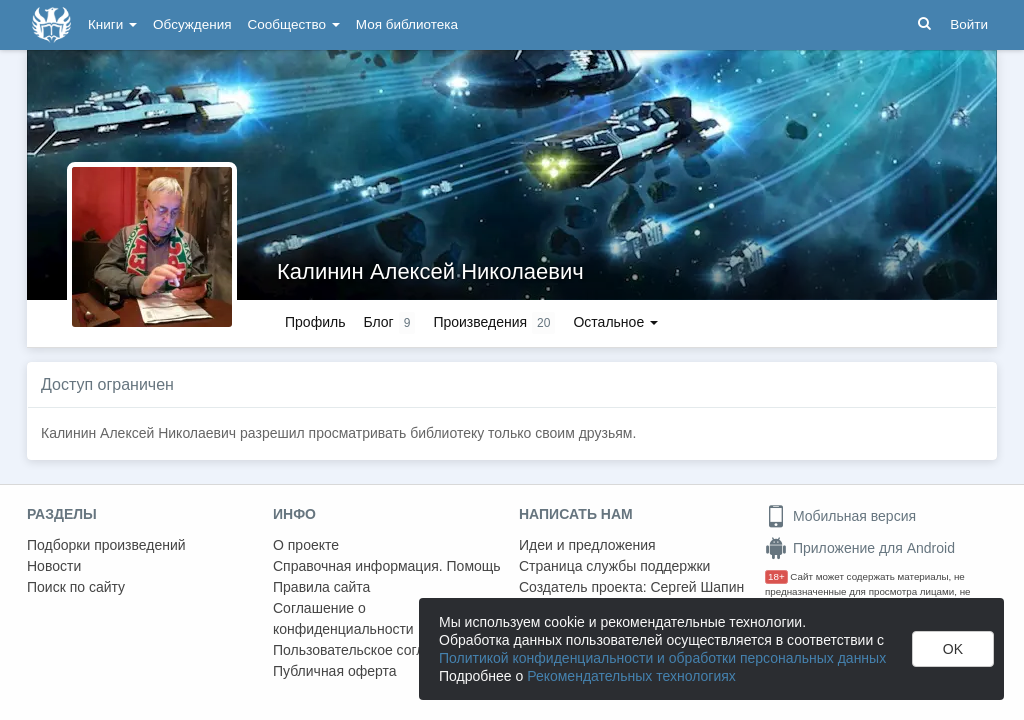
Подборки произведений (106, 545)
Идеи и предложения (587, 545)
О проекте (306, 545)
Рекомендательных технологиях (631, 676)
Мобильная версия (840, 516)
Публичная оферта (335, 671)
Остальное (615, 322)
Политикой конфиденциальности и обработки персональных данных (662, 658)
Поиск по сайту (76, 587)
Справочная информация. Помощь (387, 566)
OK (953, 649)
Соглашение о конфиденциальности (343, 618)
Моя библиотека (407, 24)
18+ (776, 576)
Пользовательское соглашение (374, 650)
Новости (54, 566)
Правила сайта (321, 587)
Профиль (315, 322)
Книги (112, 24)
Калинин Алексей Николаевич (430, 271)
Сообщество (294, 24)
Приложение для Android (860, 548)
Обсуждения (192, 24)
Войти (969, 24)
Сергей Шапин (697, 587)
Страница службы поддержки (614, 566)
